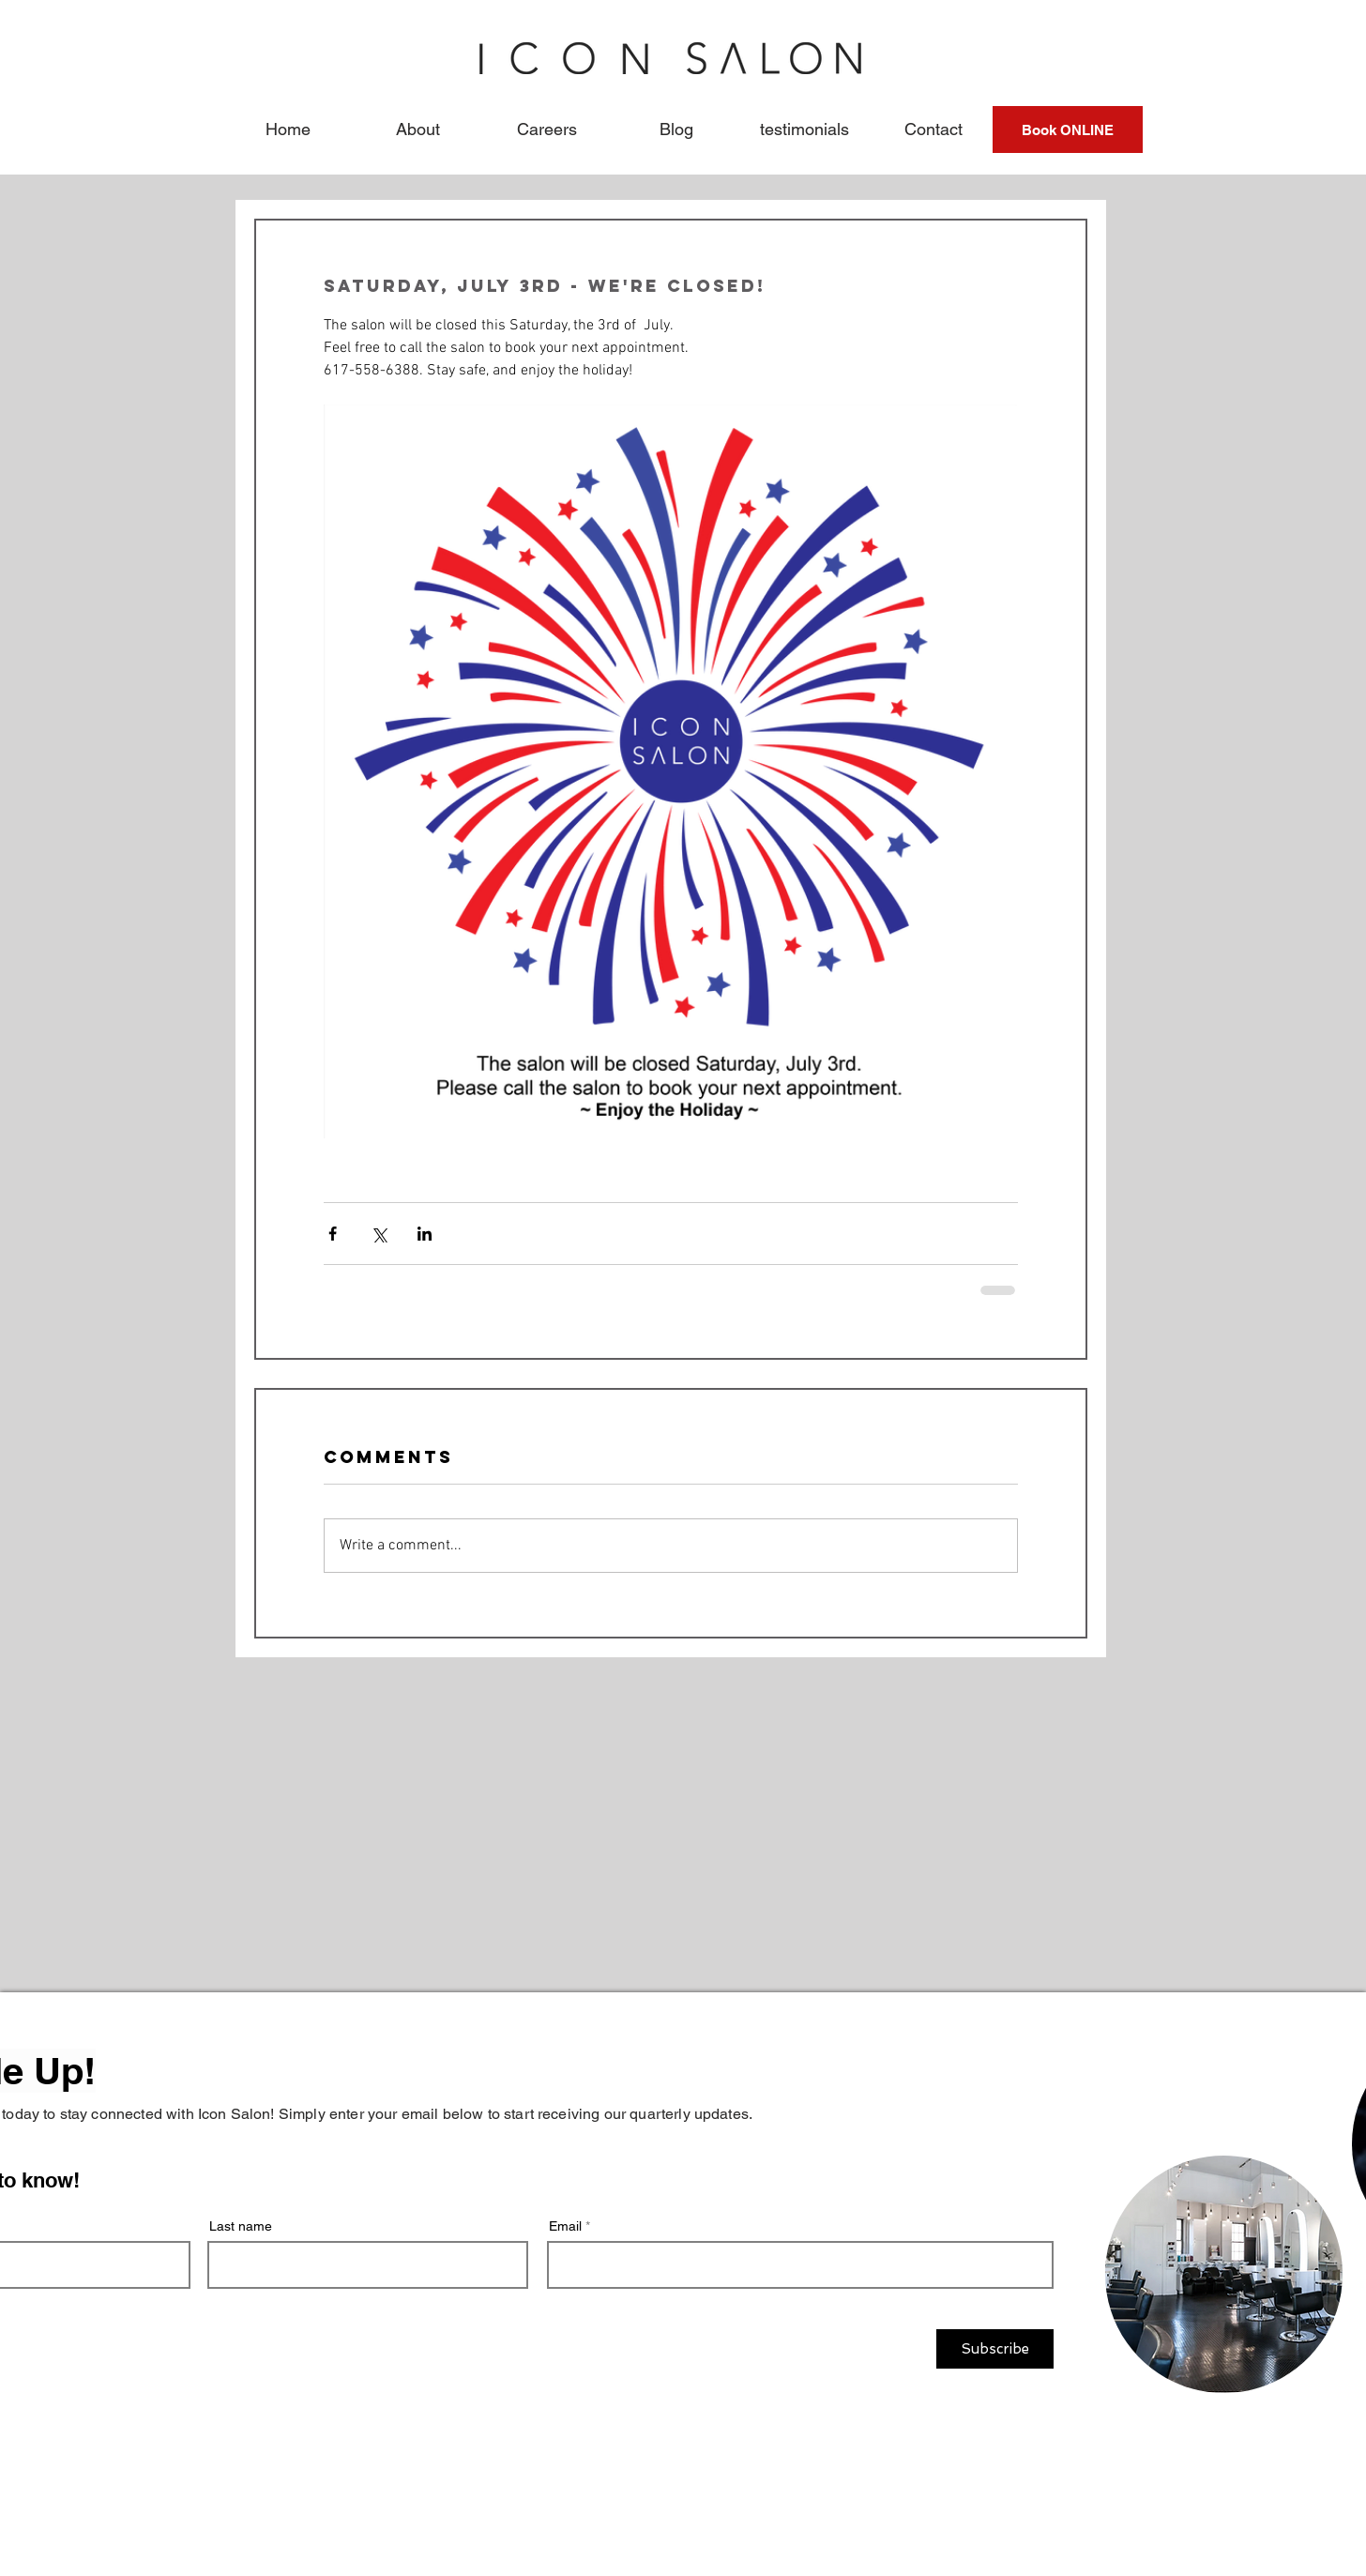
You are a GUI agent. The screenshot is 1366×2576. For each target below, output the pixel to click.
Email (565, 2226)
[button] (417, 129)
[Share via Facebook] (333, 1233)
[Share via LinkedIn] (424, 1233)
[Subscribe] (995, 2349)
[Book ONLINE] (1068, 129)
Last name (240, 2226)
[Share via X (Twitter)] (378, 1233)
